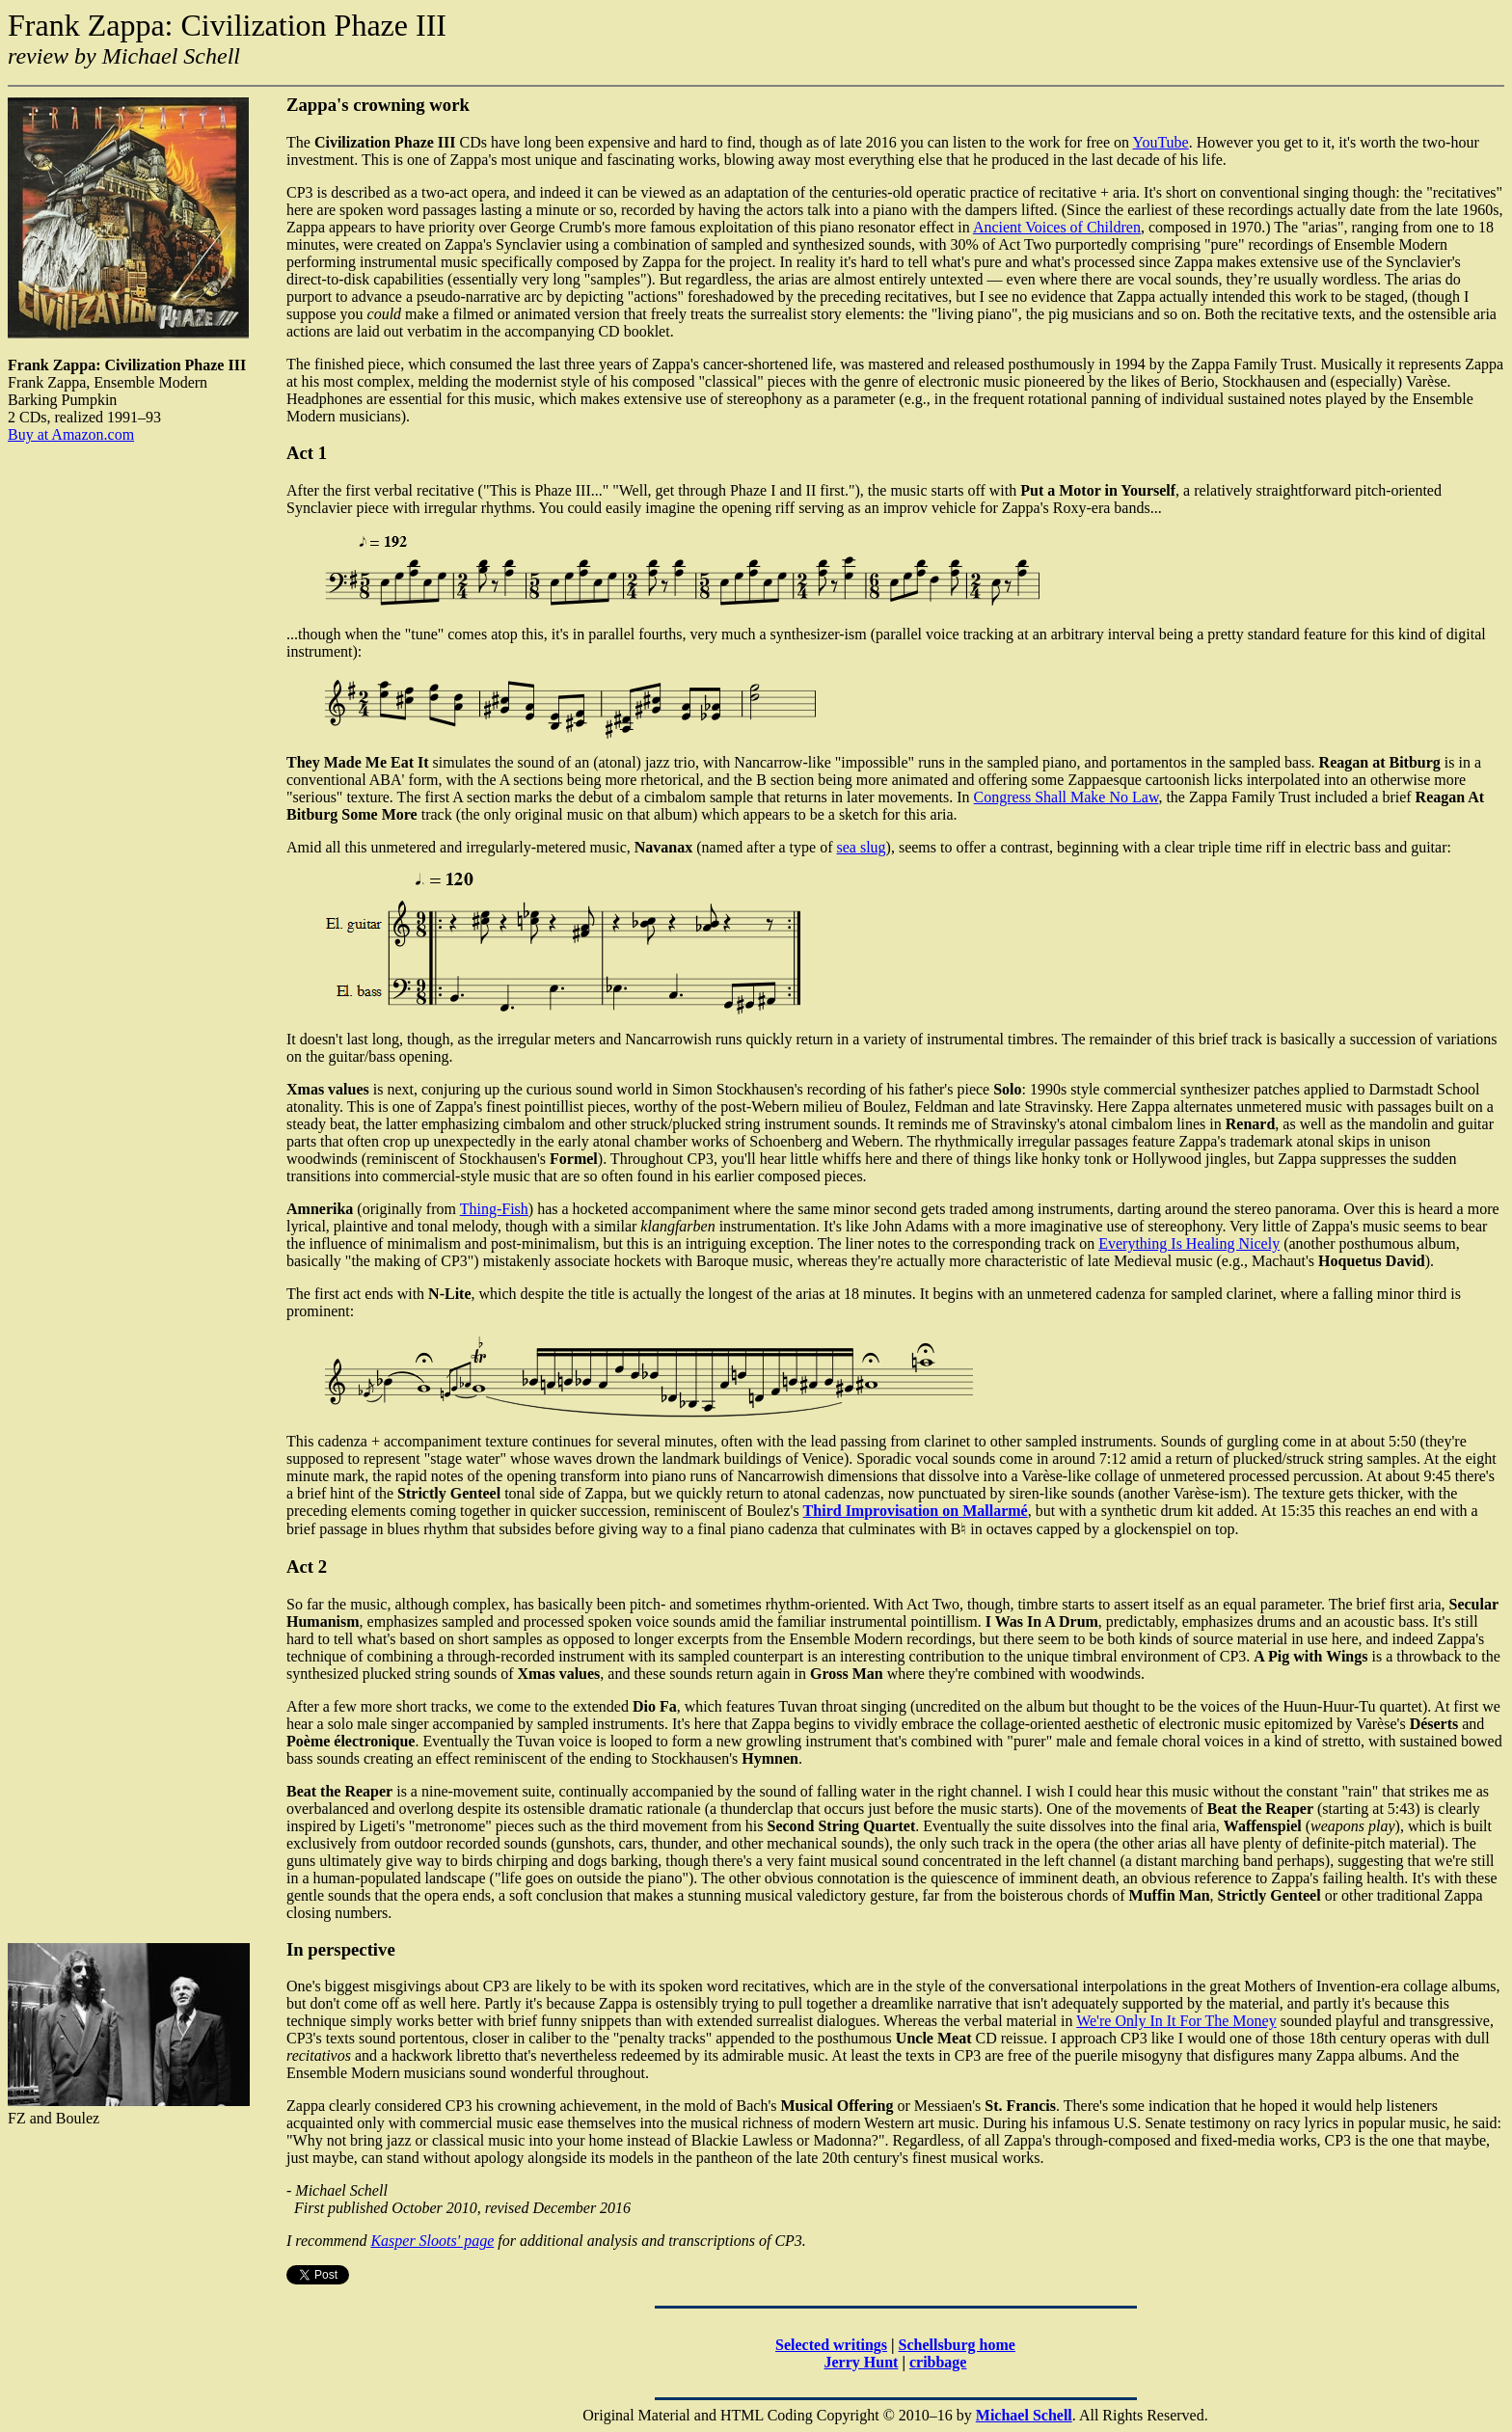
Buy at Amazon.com (71, 434)
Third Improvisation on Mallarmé (915, 1510)
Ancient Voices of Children (1057, 227)
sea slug (861, 847)
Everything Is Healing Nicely (1189, 1243)
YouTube (1160, 142)
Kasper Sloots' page (432, 2240)
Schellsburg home (957, 2345)
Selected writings (831, 2345)
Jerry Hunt (861, 2362)
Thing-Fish (494, 1209)
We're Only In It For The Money (1176, 2021)
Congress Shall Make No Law (1066, 797)
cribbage (938, 2362)
